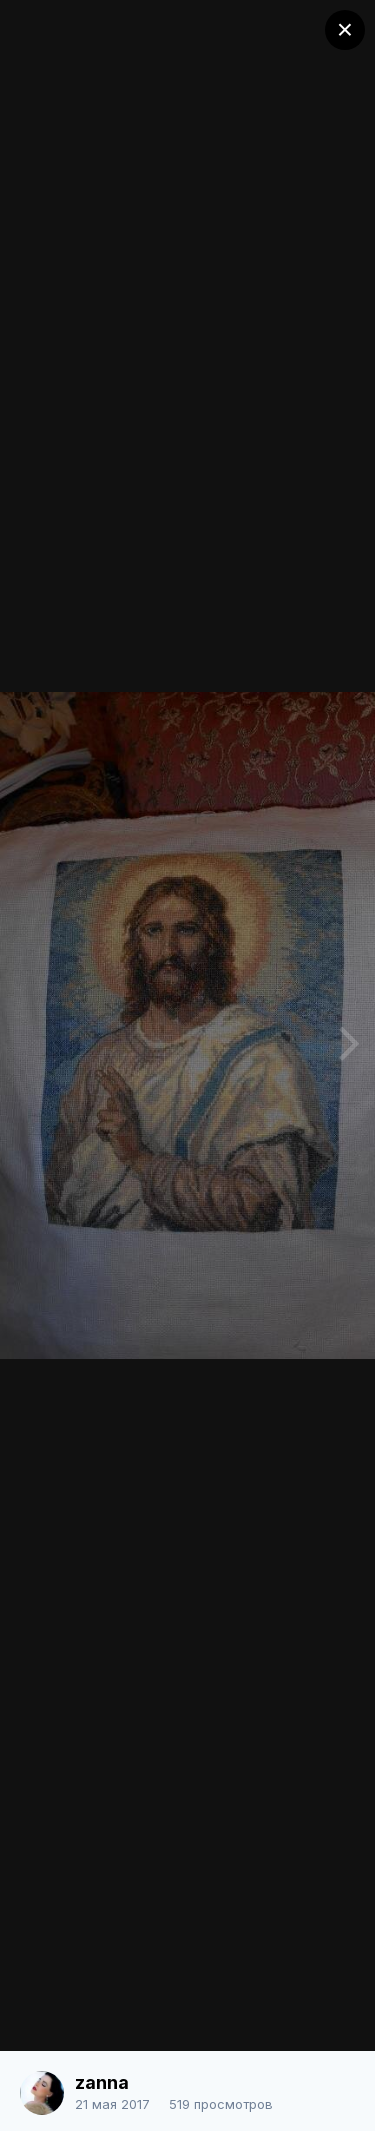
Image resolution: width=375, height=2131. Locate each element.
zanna (102, 2082)
